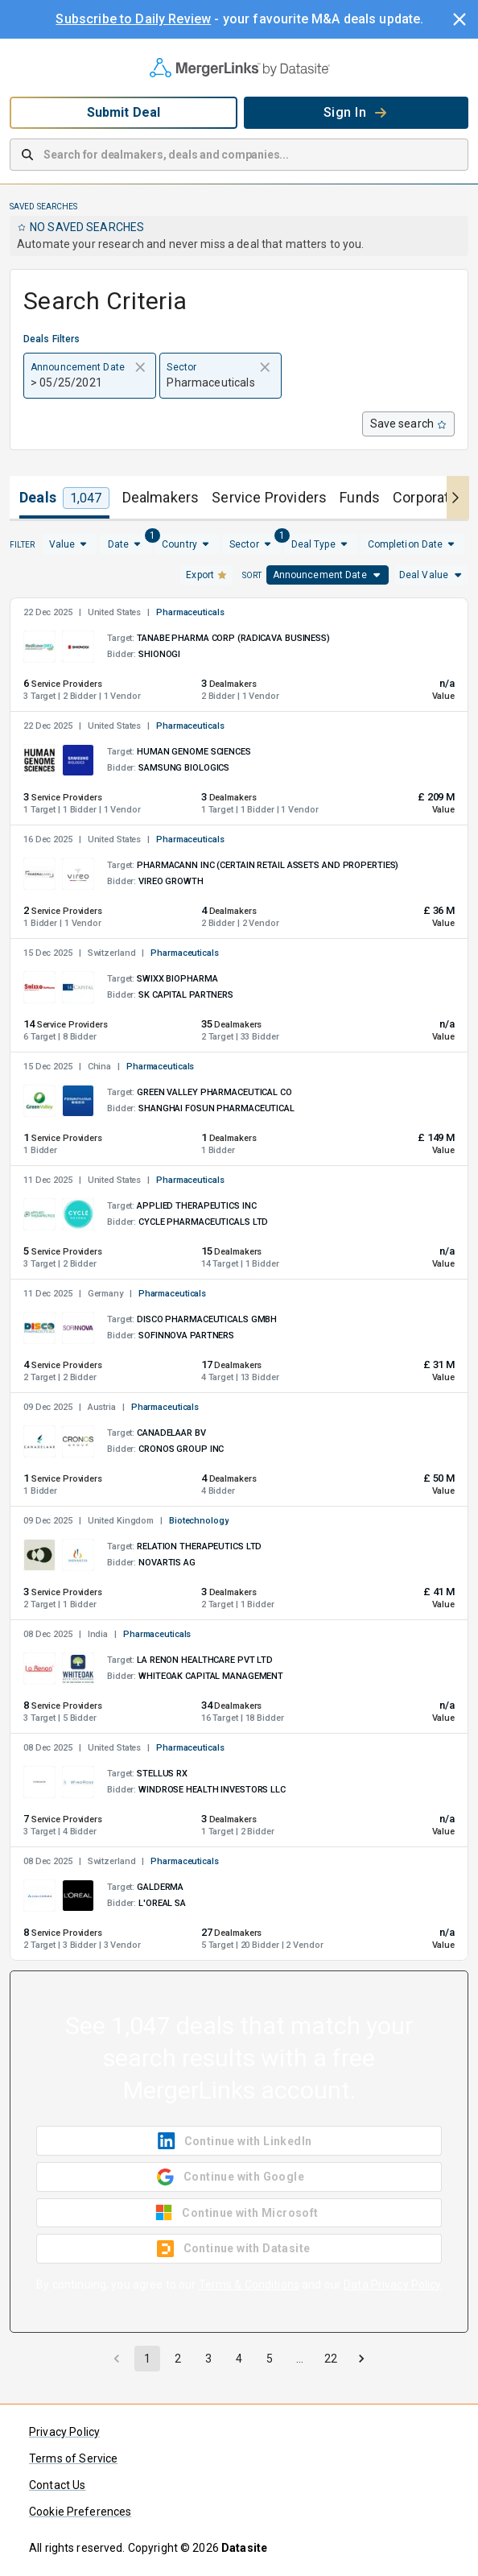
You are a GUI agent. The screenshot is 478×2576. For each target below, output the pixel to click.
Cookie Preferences (80, 2511)
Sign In (356, 112)
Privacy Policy (64, 2431)
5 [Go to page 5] (269, 2358)
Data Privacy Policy (393, 2284)
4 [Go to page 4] (239, 2358)
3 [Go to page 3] (208, 2358)
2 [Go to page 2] (178, 2358)
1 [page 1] (147, 2358)
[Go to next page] (361, 2358)
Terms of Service (73, 2458)
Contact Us (57, 2485)
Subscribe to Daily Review (133, 19)
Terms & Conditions (249, 2284)
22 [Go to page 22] (330, 2358)
